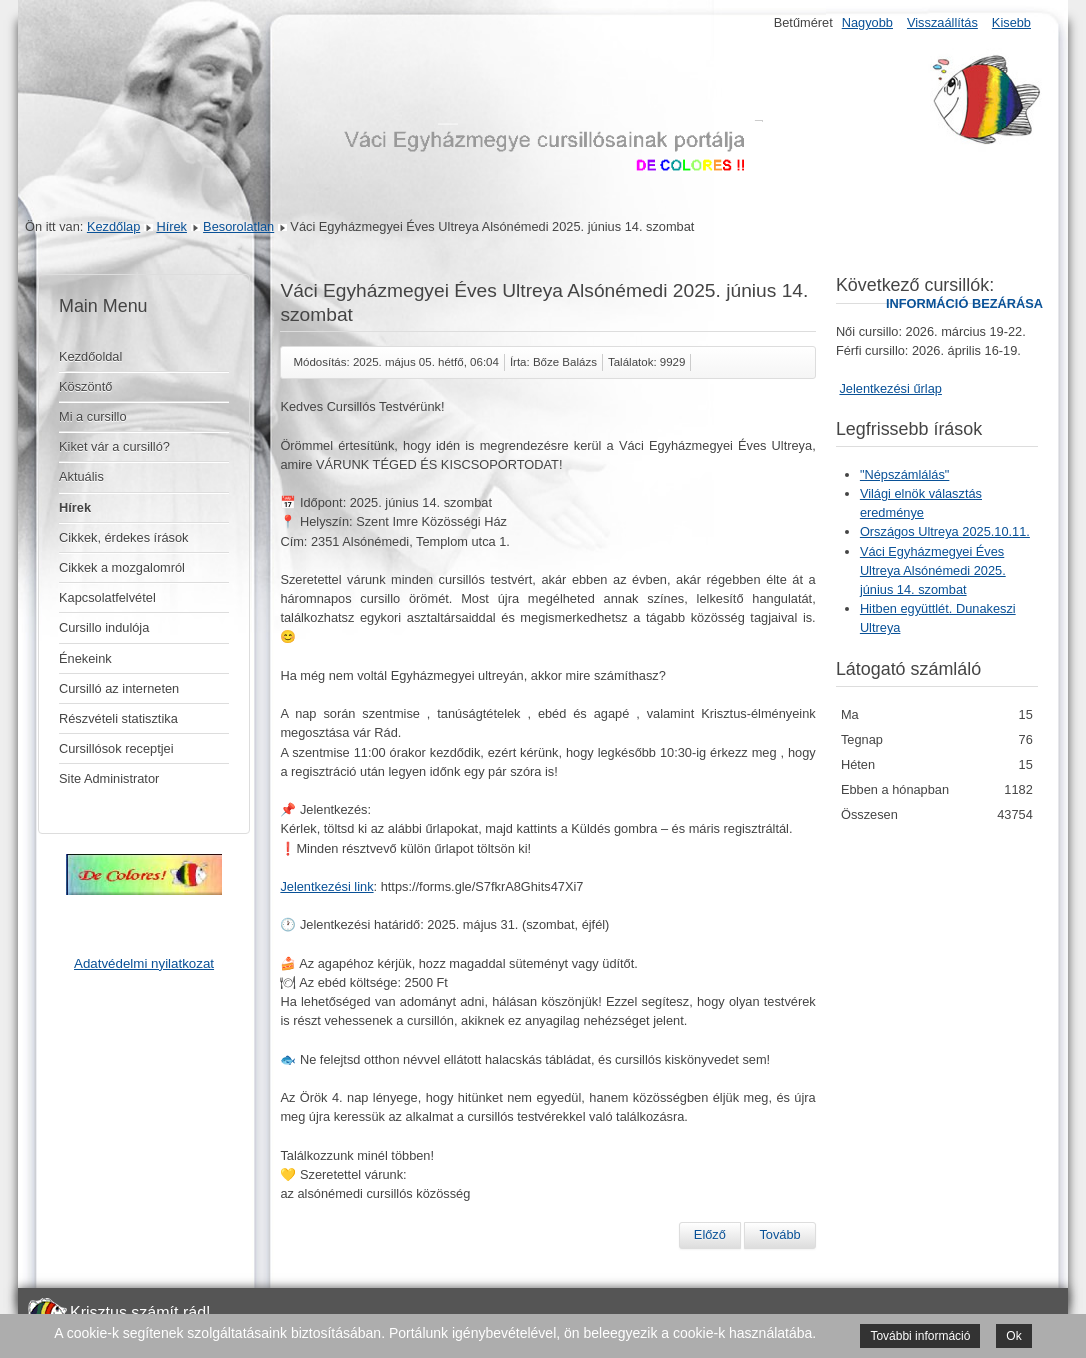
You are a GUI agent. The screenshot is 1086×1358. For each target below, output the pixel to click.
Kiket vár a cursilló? (114, 446)
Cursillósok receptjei (116, 748)
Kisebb (1011, 22)
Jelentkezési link (326, 886)
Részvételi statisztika (118, 718)
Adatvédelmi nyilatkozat (144, 963)
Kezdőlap (113, 226)
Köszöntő (85, 386)
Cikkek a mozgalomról (122, 567)
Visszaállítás (942, 22)
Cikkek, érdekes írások (123, 537)
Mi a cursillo (93, 416)
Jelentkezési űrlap (890, 388)
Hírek (171, 226)
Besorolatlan (238, 226)
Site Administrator (109, 778)
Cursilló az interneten (119, 688)
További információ (920, 1336)
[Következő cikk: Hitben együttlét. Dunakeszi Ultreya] (779, 1235)
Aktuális (81, 476)
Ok (1013, 1336)
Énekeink (85, 658)
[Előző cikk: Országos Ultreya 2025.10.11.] (710, 1235)
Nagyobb (867, 22)
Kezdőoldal (90, 356)
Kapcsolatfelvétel (107, 597)
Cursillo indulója (104, 627)
